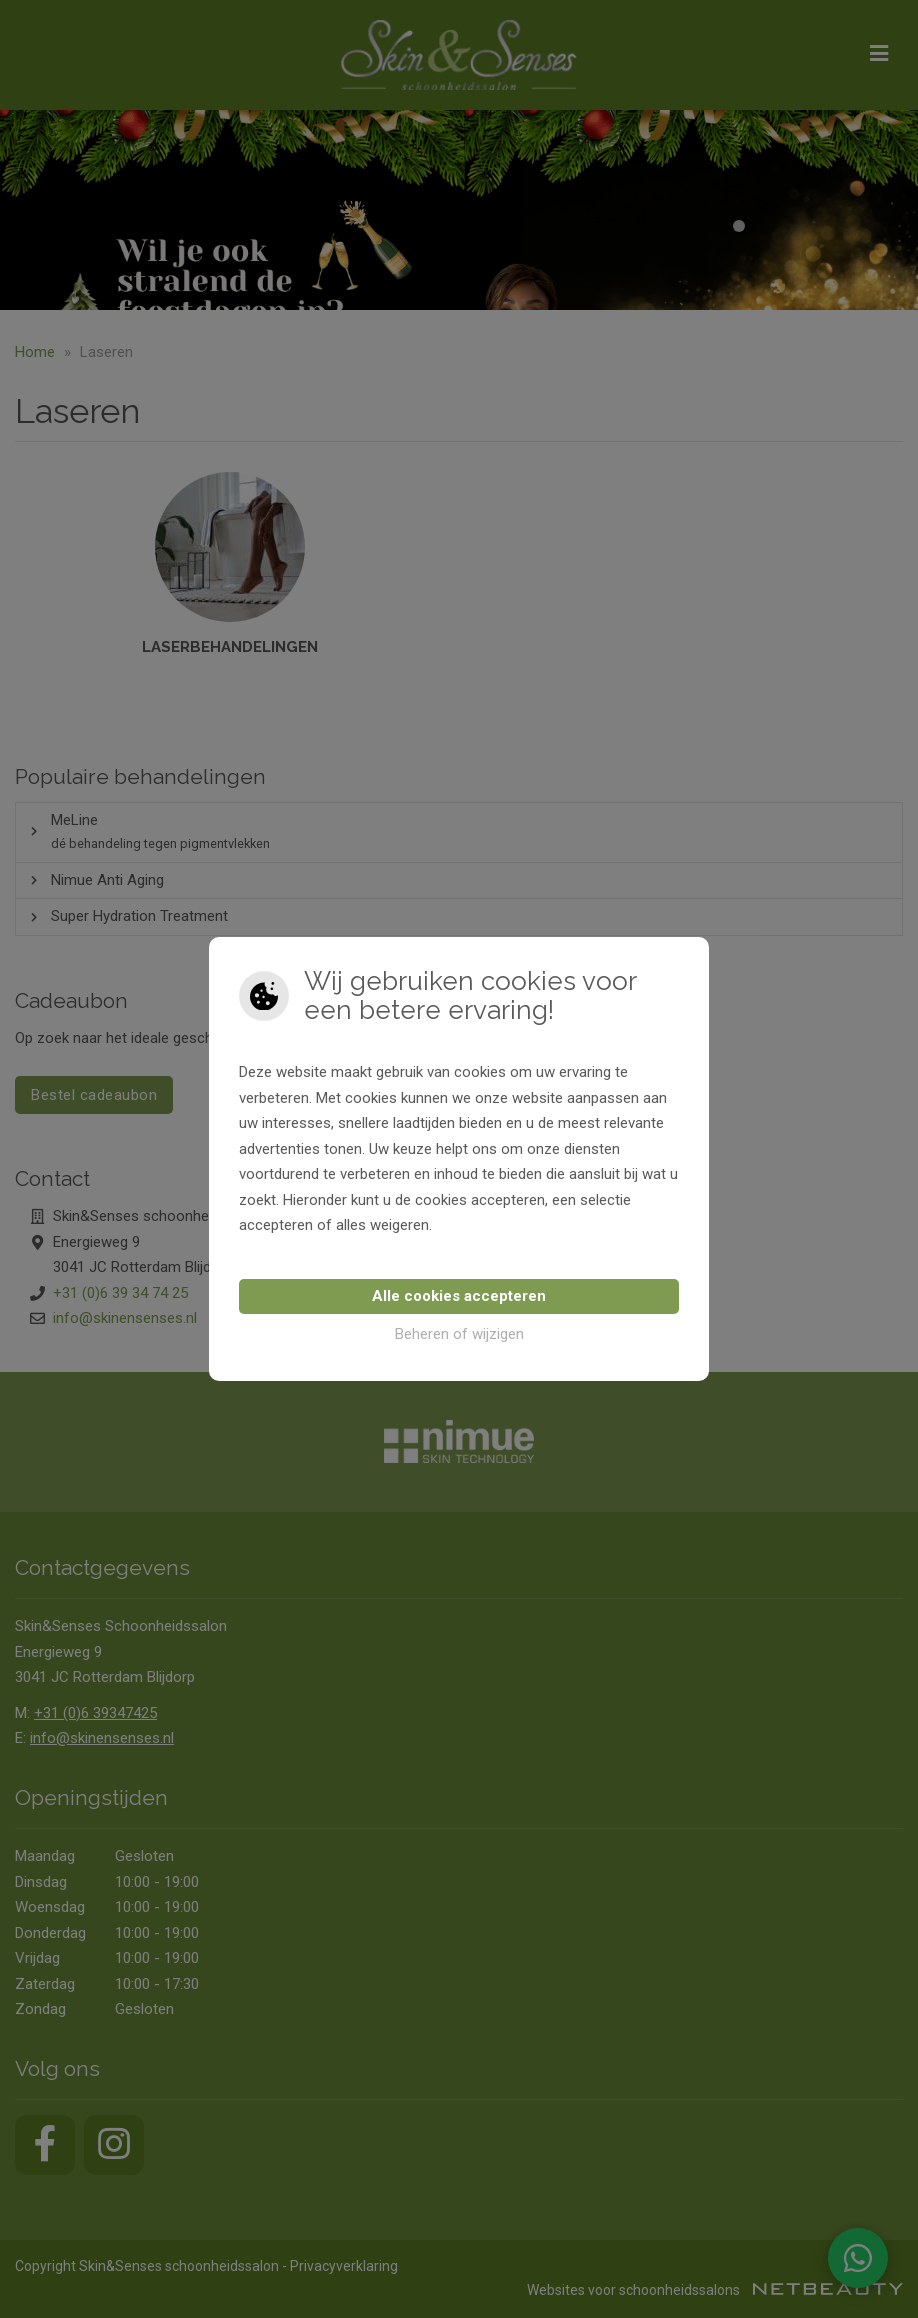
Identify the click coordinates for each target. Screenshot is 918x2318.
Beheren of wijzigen (459, 1334)
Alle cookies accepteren (459, 1296)
